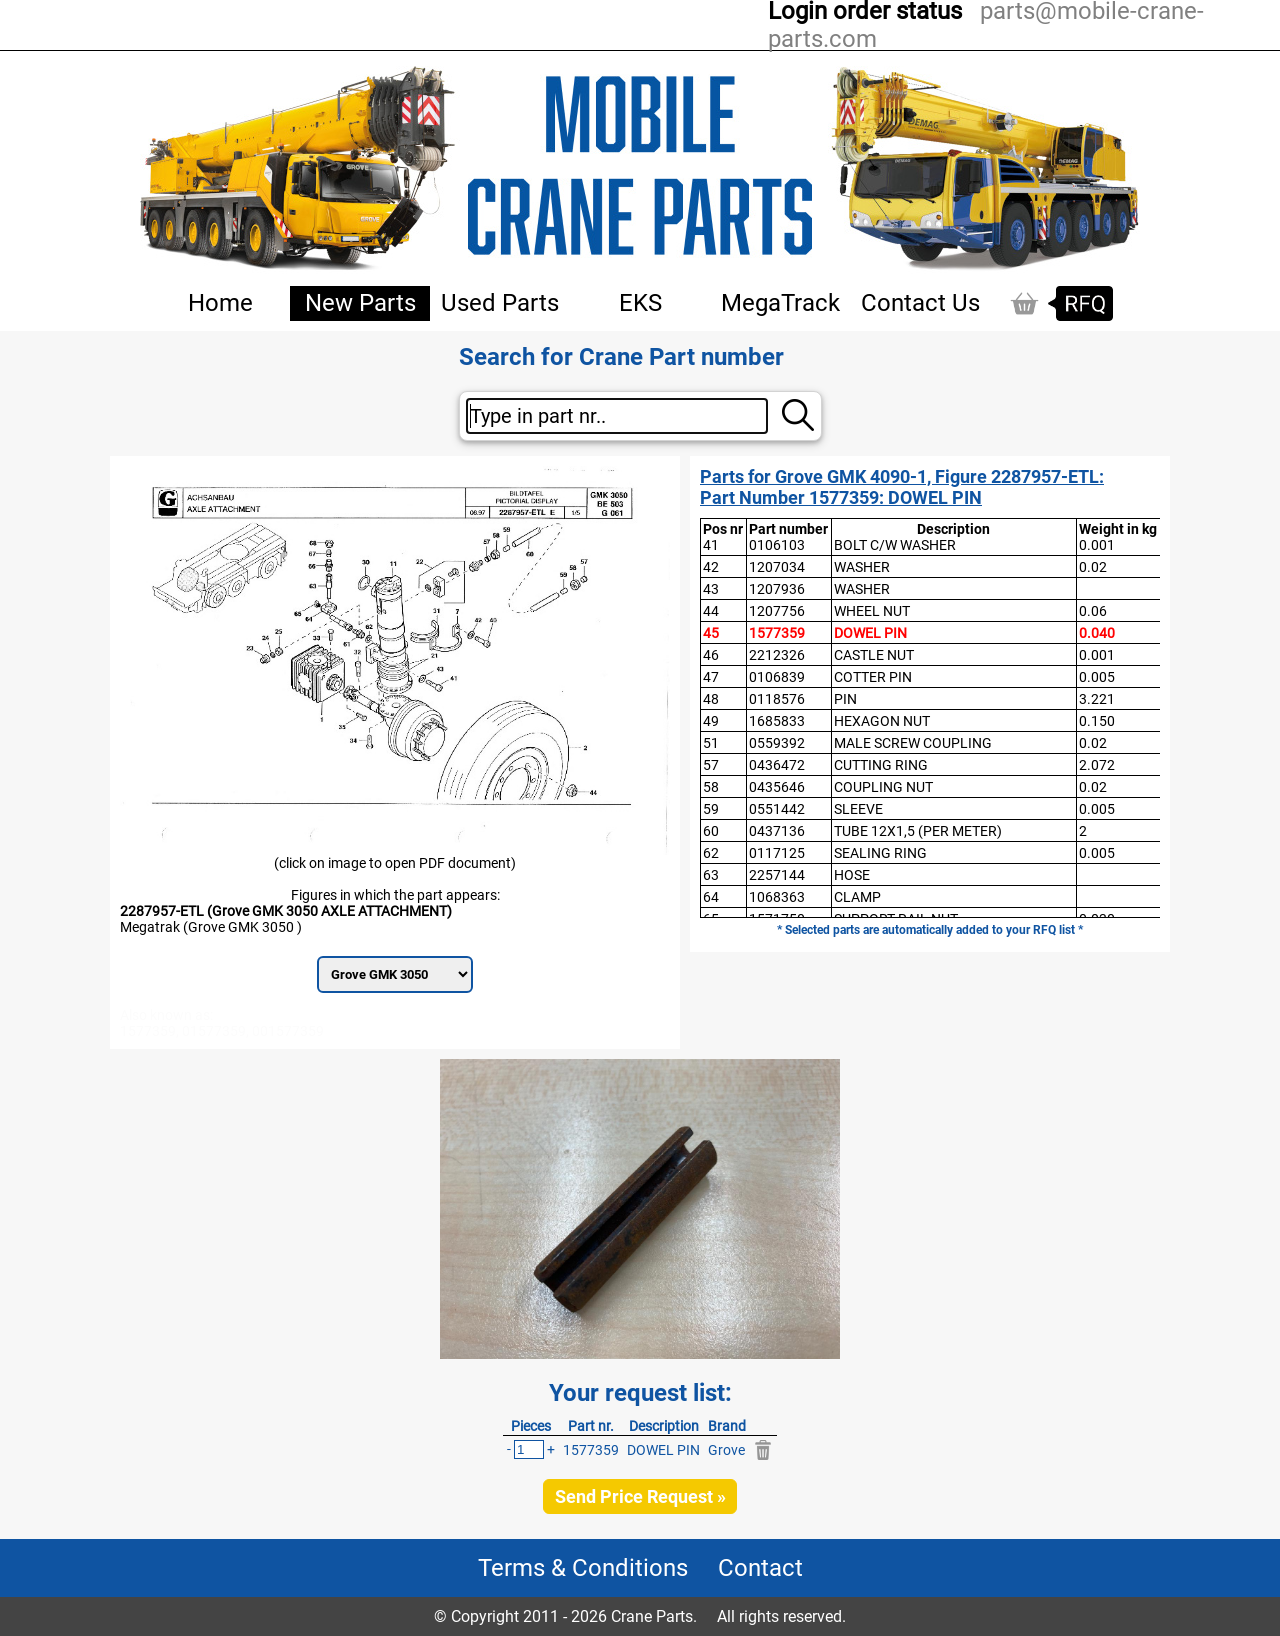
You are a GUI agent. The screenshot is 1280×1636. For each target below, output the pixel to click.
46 (711, 655)
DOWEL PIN (870, 633)
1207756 (777, 611)
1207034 (777, 567)
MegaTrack (780, 303)
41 (711, 545)
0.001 (1097, 545)
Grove (726, 1450)
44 (711, 611)
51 (711, 743)
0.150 (1097, 721)
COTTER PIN (873, 677)
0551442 (777, 809)
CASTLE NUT (874, 655)
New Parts (360, 303)
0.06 (1093, 611)
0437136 (777, 831)
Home (220, 303)
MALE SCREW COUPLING (913, 743)
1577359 (777, 633)
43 (711, 589)
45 (711, 633)
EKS (640, 303)
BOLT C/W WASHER (895, 545)
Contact (760, 1568)
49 (711, 721)
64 (711, 897)
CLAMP (857, 897)
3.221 (1097, 699)
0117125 (777, 853)
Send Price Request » (640, 1496)
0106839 (777, 677)
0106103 (777, 545)
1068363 (777, 897)
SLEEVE (858, 809)
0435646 (777, 787)
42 (711, 567)
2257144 (777, 875)
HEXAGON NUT (882, 721)
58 (711, 787)
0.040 (1097, 633)
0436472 (777, 765)
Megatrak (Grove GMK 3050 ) (211, 927)
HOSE (852, 875)
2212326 (777, 655)
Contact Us (920, 303)
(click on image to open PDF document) (395, 863)
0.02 (1093, 567)
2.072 (1097, 765)
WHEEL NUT (872, 611)
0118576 (777, 699)
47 (711, 677)
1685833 (777, 721)
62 (711, 853)
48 (711, 699)
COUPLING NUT (883, 787)
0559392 (777, 743)
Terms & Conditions (583, 1568)
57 (711, 765)
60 (711, 831)
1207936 (777, 589)
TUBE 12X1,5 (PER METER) (918, 831)
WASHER (862, 567)
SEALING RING (880, 853)
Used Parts (500, 303)
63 (711, 875)
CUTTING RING (881, 765)
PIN (845, 699)
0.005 (1097, 677)
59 (711, 809)
